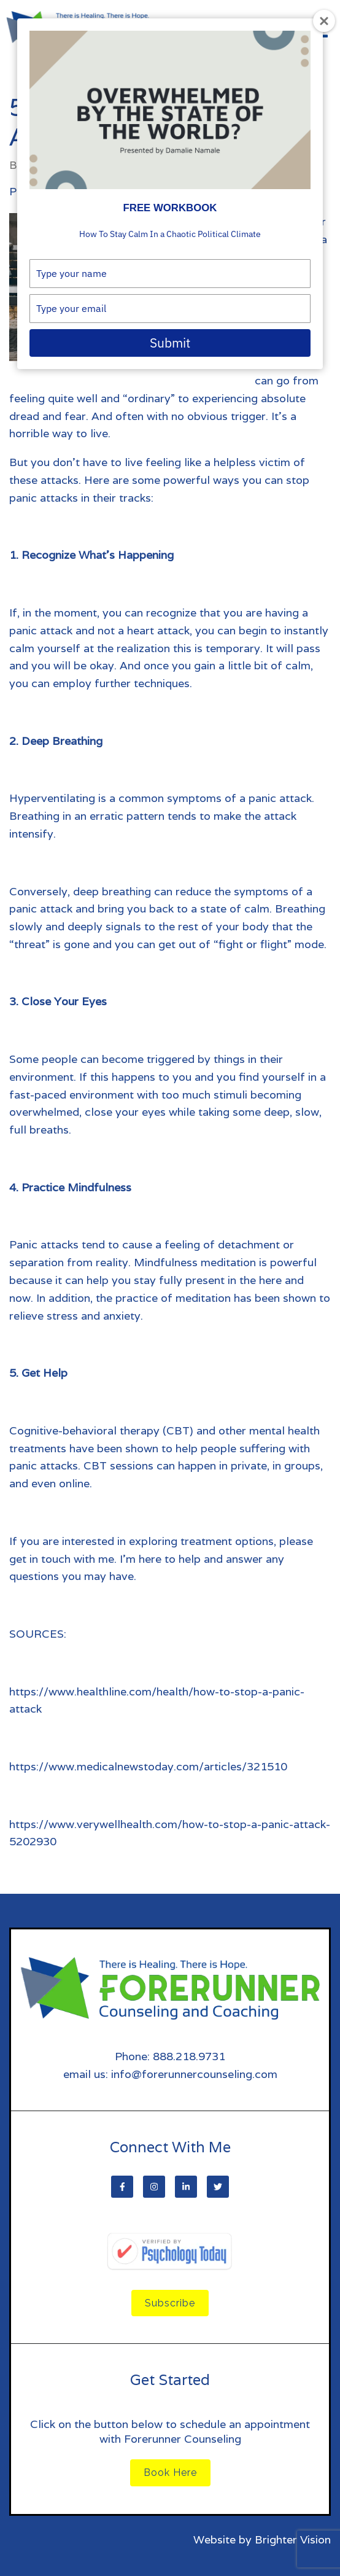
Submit (170, 342)
